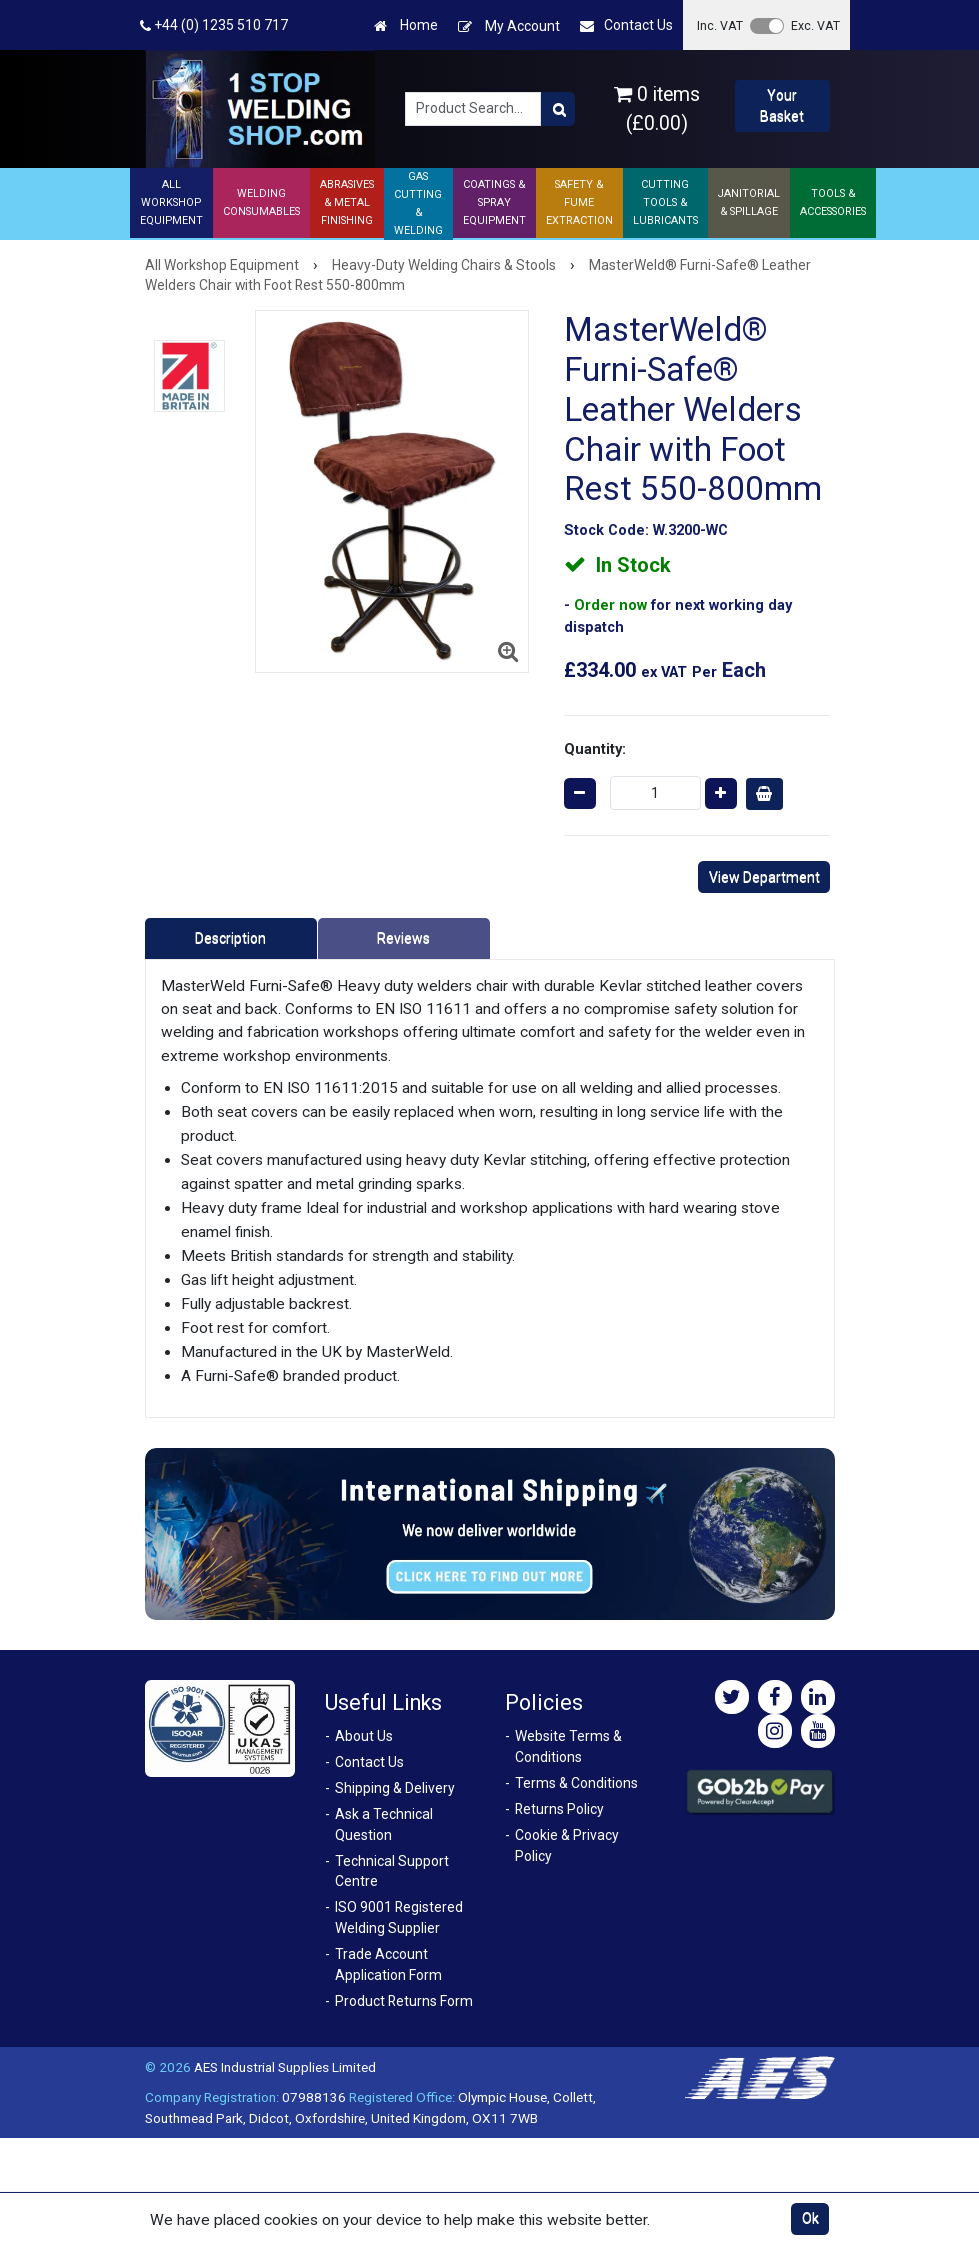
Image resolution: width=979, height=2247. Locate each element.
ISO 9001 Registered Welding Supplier (399, 1917)
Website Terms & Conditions (568, 1746)
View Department (764, 877)
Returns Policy (559, 1809)
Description (230, 938)
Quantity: (595, 749)
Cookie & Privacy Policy (567, 1845)
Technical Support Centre (392, 1871)
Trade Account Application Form (388, 1964)
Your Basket (782, 105)
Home (406, 25)
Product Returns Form (404, 2001)
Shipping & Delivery (395, 1788)
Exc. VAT (815, 25)
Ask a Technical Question (384, 1824)
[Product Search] (558, 109)
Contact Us (626, 25)
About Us (364, 1736)
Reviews (403, 938)
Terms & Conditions (576, 1783)
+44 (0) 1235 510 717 (214, 25)
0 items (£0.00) (657, 109)
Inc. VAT (720, 25)
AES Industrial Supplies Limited (285, 2067)
